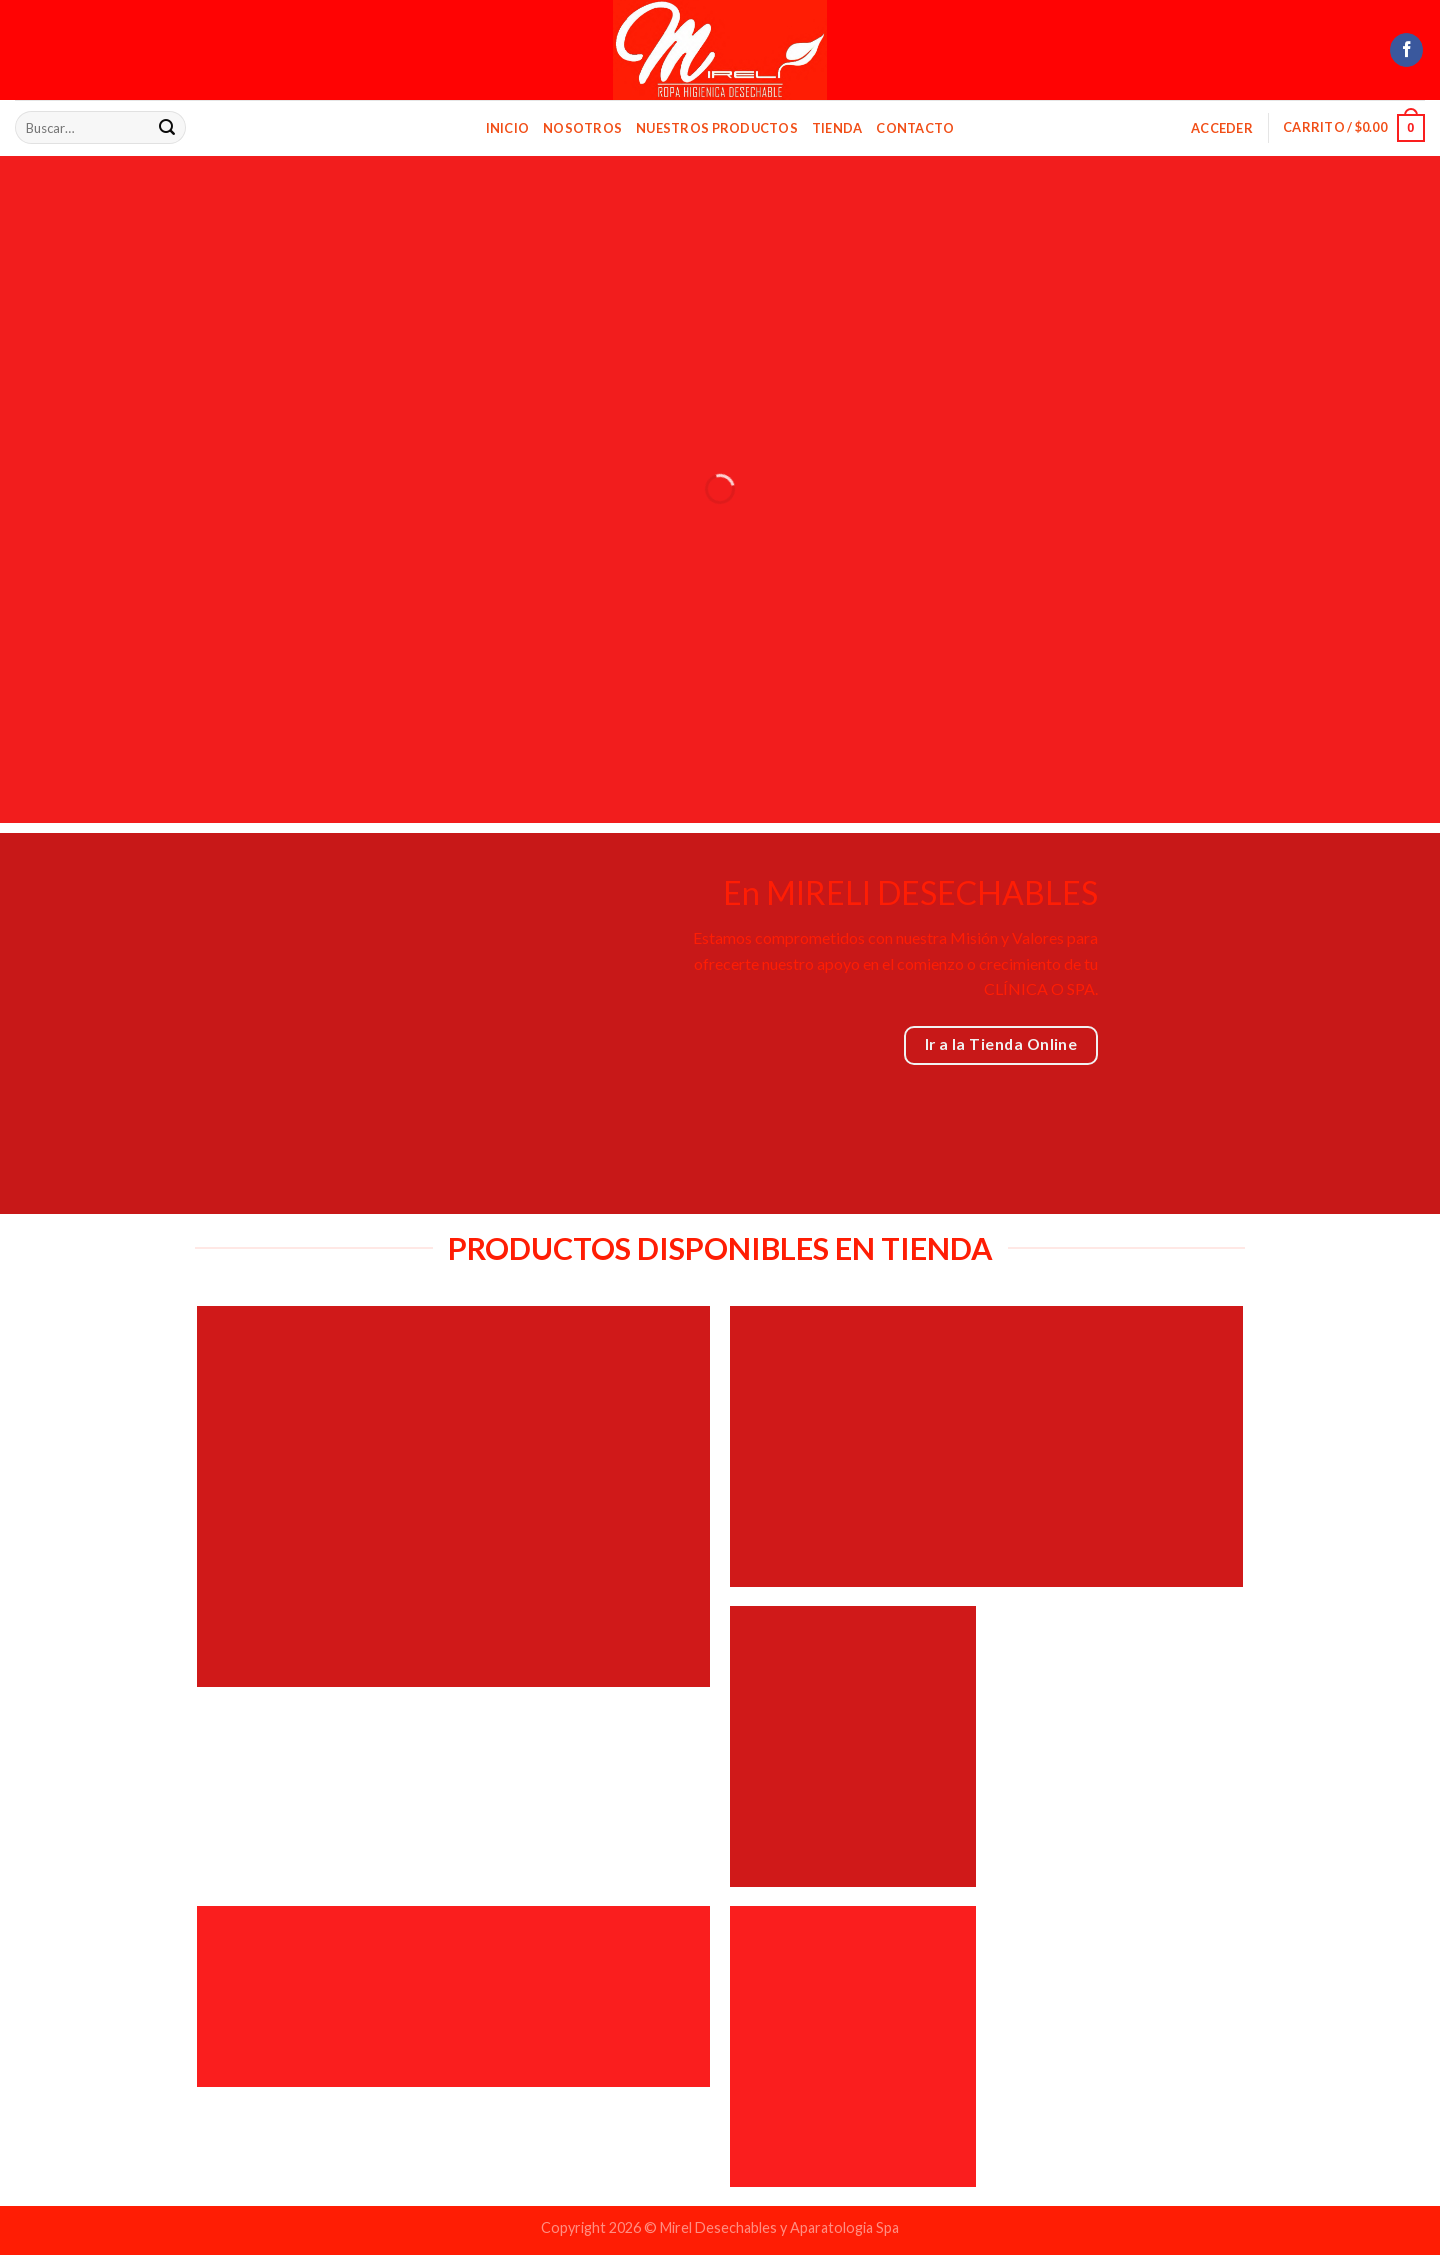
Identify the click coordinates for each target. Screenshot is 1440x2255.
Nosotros (582, 128)
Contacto (915, 128)
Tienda (837, 128)
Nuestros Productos (717, 128)
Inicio (508, 128)
